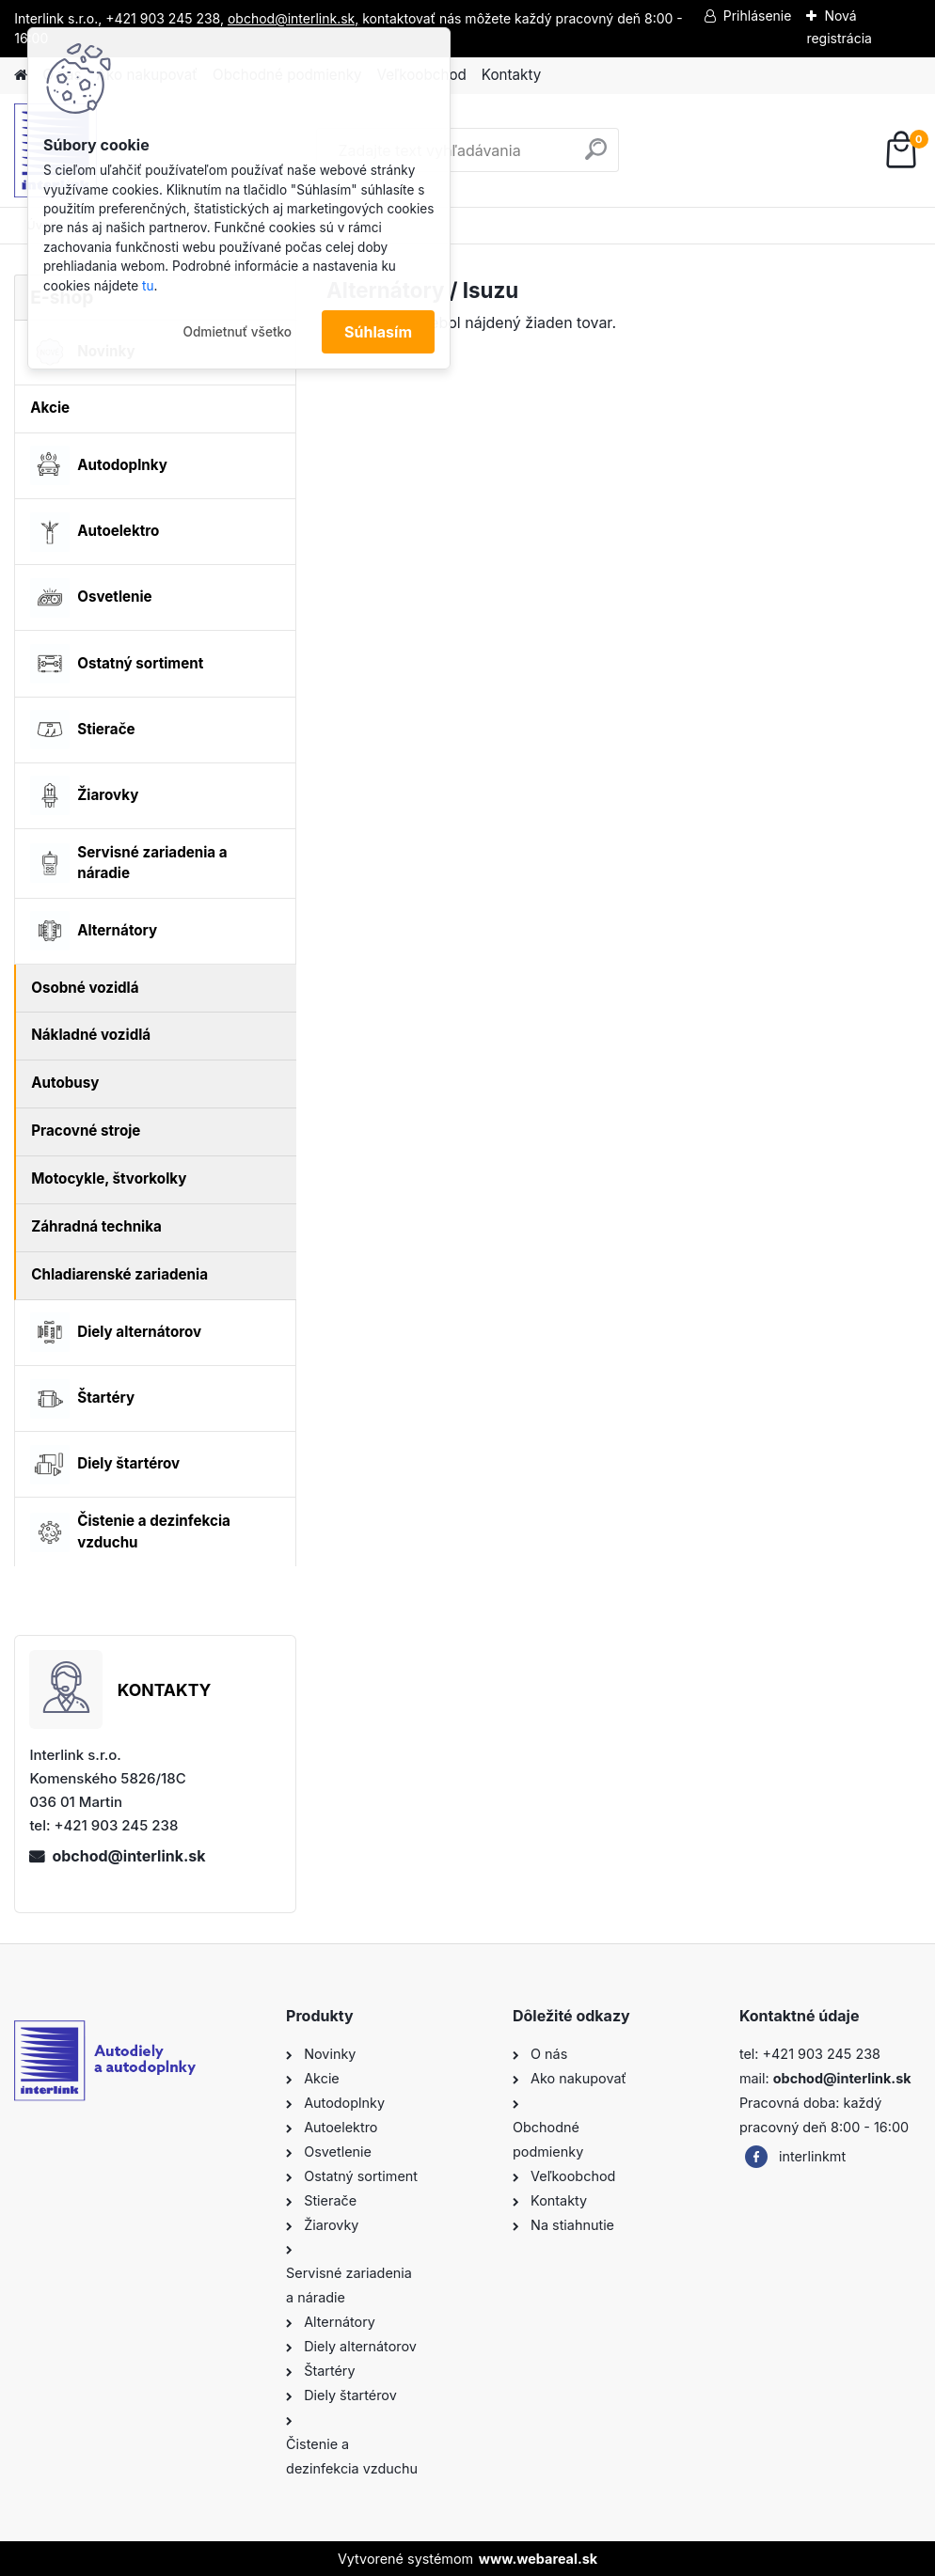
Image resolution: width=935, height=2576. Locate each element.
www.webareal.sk (538, 2559)
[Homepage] (20, 75)
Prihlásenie (757, 16)
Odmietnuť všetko (237, 331)
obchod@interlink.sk (128, 1855)
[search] (596, 156)
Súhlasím (378, 331)
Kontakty (511, 75)
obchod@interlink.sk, (293, 18)
